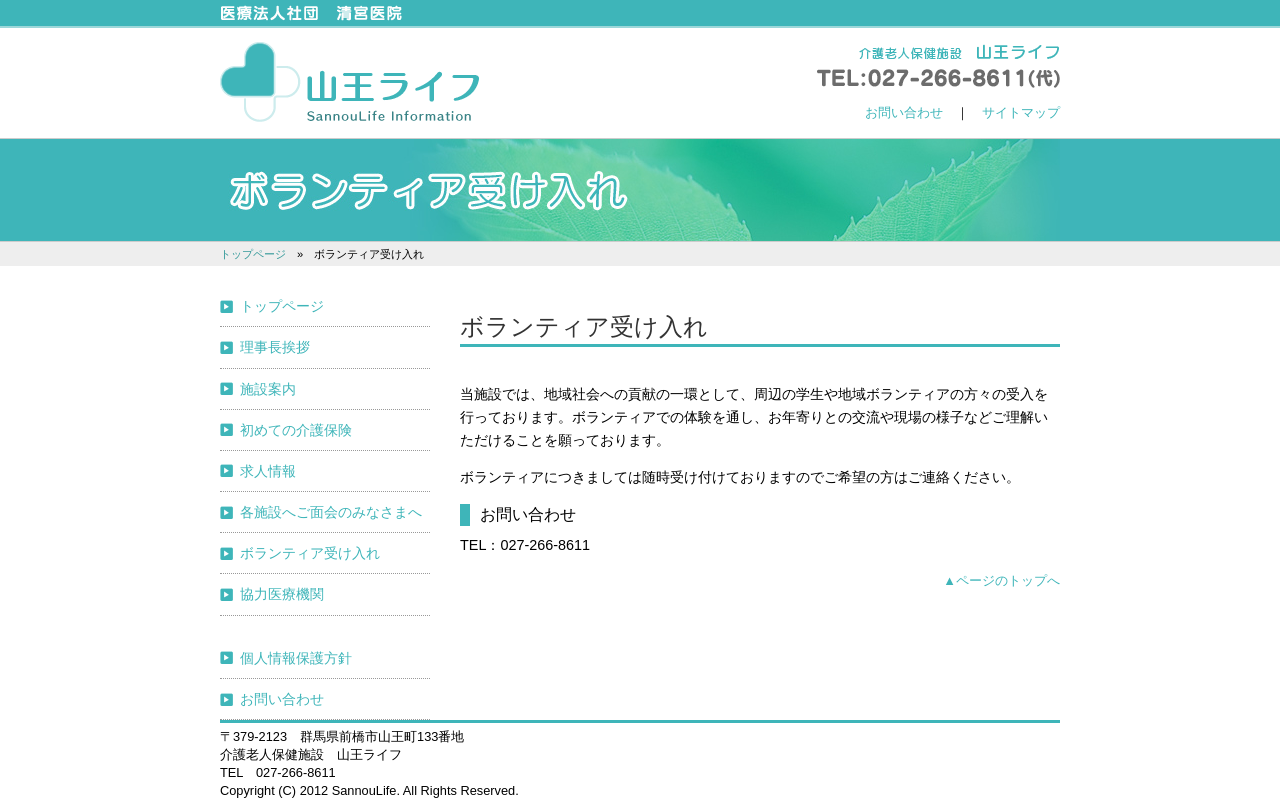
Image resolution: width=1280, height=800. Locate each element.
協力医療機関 (282, 594)
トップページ (253, 254)
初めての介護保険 (296, 430)
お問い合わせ (904, 112)
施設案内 (268, 389)
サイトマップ (1021, 112)
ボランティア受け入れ (310, 553)
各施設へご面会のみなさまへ (331, 512)
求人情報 (268, 471)
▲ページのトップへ (1001, 580)
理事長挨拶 (275, 347)
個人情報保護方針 (296, 658)
